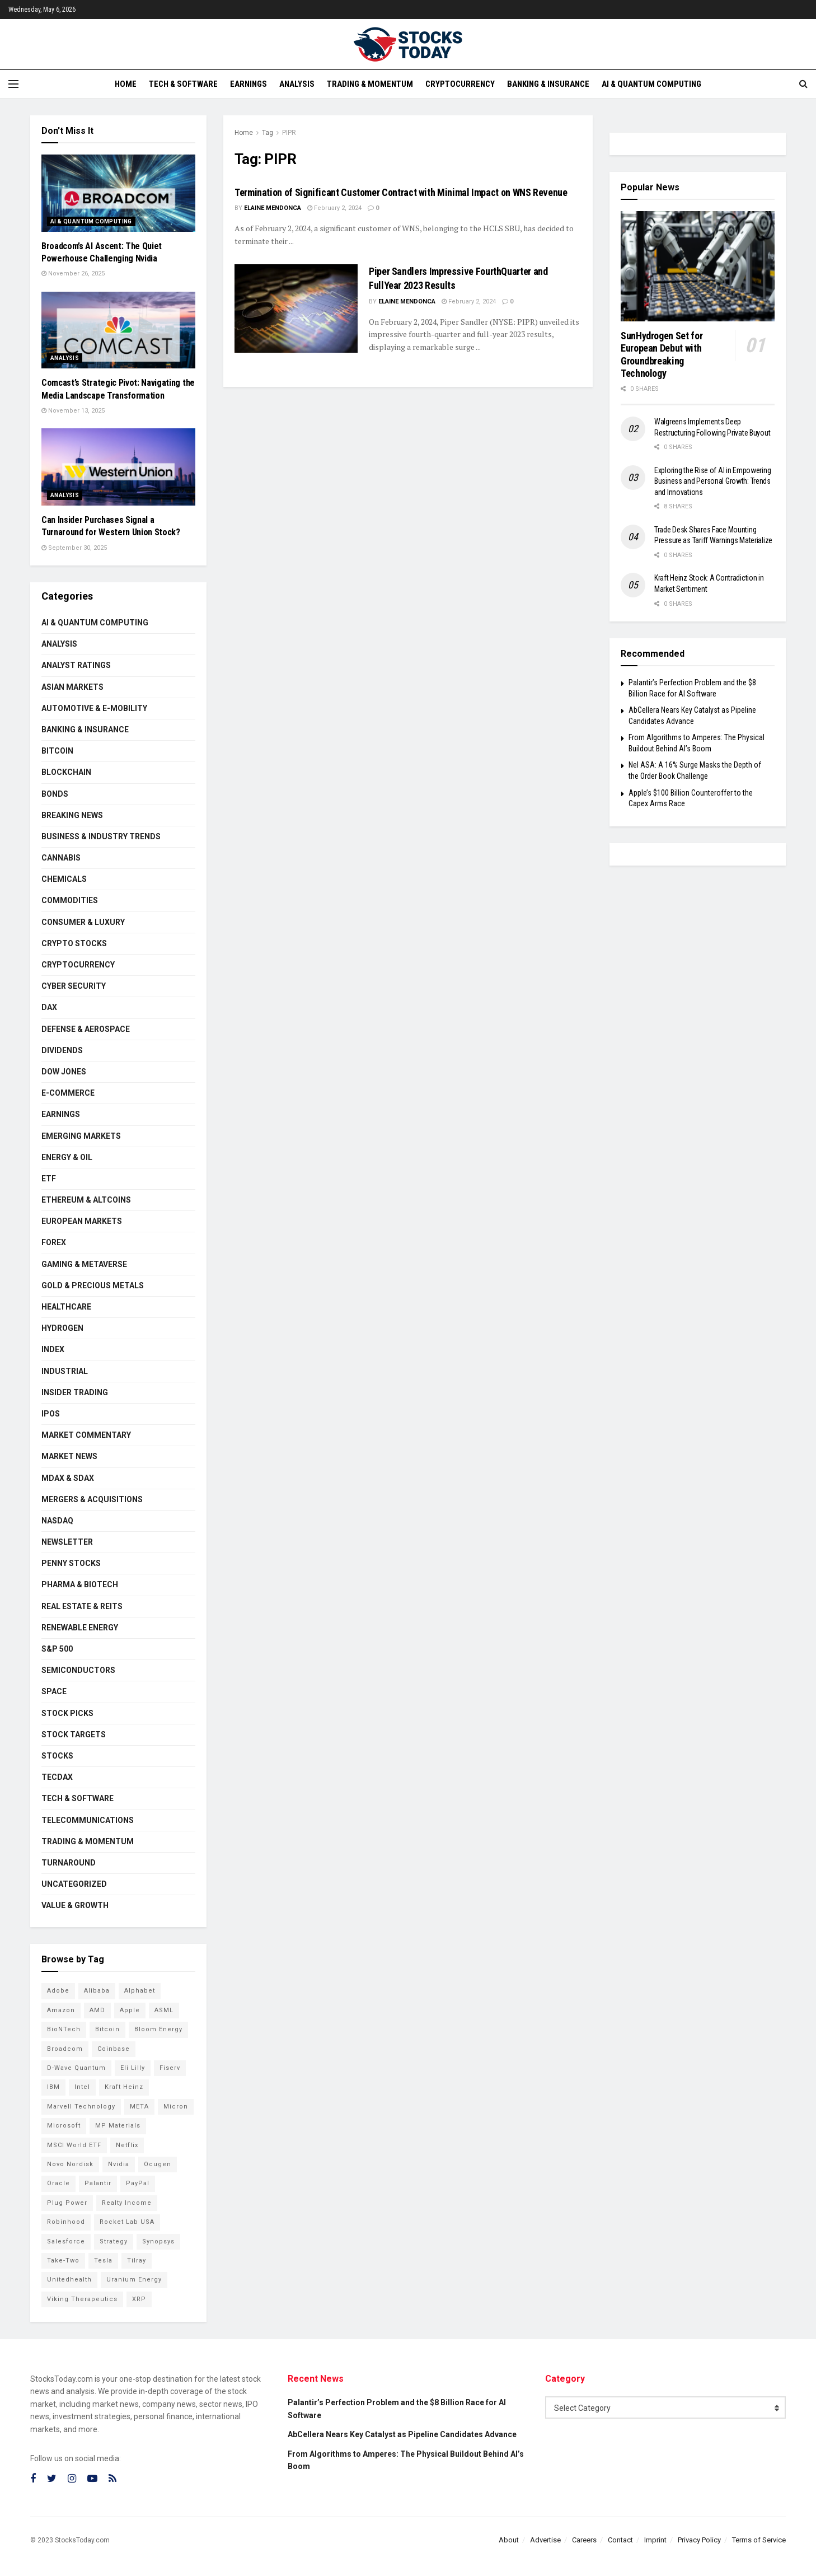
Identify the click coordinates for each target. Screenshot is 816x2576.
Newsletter (67, 1541)
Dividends (62, 1050)
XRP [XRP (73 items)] (139, 2299)
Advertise (545, 2540)
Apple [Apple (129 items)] (130, 2010)
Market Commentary (86, 1434)
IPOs (50, 1413)
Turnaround (68, 1862)
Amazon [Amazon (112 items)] (61, 2010)
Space (54, 1691)
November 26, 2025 (73, 273)
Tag (267, 133)
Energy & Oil (66, 1157)
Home (126, 84)
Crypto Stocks (74, 943)
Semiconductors (78, 1670)
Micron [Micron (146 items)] (175, 2106)
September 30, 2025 (74, 547)
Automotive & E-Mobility (94, 708)
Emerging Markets (81, 1136)
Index (52, 1349)
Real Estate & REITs (82, 1606)
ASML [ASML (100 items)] (163, 2010)
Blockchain (66, 772)
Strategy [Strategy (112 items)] (114, 2241)
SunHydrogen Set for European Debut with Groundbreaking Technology (661, 355)
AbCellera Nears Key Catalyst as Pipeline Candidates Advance (402, 2434)
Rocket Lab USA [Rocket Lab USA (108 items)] (127, 2222)
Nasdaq (57, 1520)
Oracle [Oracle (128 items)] (58, 2183)
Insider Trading (74, 1392)
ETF (48, 1178)
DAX (49, 1007)
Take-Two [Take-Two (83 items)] (63, 2260)
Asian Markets (72, 686)
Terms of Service (759, 2540)
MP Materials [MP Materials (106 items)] (117, 2125)
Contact (620, 2540)
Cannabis (61, 857)
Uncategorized (74, 1884)
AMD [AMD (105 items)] (97, 2010)
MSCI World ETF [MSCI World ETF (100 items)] (74, 2145)
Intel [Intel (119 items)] (82, 2087)
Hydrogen (62, 1328)
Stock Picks (67, 1713)
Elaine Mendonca (272, 208)
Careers (584, 2540)
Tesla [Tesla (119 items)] (103, 2260)
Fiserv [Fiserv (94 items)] (170, 2068)
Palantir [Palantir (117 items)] (98, 2183)
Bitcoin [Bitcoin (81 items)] (107, 2029)
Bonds (54, 793)
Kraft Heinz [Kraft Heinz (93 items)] (124, 2087)
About (509, 2540)
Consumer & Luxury (83, 922)
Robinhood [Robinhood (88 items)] (66, 2222)
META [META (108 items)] (139, 2106)
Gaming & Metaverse (84, 1264)
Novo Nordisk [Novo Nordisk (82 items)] (70, 2164)
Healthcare (66, 1306)
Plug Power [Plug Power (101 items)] (67, 2202)
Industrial (64, 1371)
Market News (69, 1456)
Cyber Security (73, 985)
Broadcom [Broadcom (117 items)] (65, 2049)
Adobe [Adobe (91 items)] (58, 1990)
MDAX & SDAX (67, 1478)
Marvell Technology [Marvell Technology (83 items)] (81, 2106)
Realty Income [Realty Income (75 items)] (127, 2202)
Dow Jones (63, 1071)
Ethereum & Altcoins (86, 1199)
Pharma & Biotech (79, 1584)
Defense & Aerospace (85, 1029)
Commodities (69, 900)
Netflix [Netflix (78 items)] (127, 2145)
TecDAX (57, 1777)
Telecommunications (87, 1820)
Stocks (57, 1755)
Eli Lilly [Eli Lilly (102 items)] (132, 2068)
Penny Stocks (71, 1563)
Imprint (655, 2540)
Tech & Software (183, 84)
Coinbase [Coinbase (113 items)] (113, 2049)
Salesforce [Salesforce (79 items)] (66, 2241)
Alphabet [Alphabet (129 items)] (139, 1990)
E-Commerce (68, 1092)
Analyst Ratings (76, 665)
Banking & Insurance (548, 84)
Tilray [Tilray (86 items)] (136, 2260)
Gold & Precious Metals (92, 1285)
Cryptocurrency (460, 84)
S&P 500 (57, 1648)
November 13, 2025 (73, 410)
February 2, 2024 (334, 208)
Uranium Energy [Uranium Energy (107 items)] (134, 2279)
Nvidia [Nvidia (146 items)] (118, 2164)
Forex (53, 1242)
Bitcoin (57, 750)
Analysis (297, 84)
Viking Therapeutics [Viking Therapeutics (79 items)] (82, 2299)
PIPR (289, 133)
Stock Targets (73, 1734)
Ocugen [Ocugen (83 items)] (157, 2164)
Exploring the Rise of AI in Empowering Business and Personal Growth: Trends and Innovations (712, 481)
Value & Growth (75, 1905)
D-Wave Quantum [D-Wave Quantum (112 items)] (76, 2068)
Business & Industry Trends (101, 836)
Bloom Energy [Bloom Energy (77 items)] (158, 2029)
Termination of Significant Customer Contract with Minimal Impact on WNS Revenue (401, 192)
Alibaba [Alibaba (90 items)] (97, 1990)
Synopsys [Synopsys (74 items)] (158, 2241)
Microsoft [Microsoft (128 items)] (64, 2125)
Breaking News (72, 815)
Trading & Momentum (370, 84)
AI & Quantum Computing (651, 84)
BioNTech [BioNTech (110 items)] (64, 2029)
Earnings (248, 84)
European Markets (81, 1221)
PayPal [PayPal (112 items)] (137, 2183)
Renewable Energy (79, 1627)
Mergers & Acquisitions (92, 1499)
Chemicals (64, 879)
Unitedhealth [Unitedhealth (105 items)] (69, 2279)
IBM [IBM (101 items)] (53, 2087)
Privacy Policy (699, 2540)
